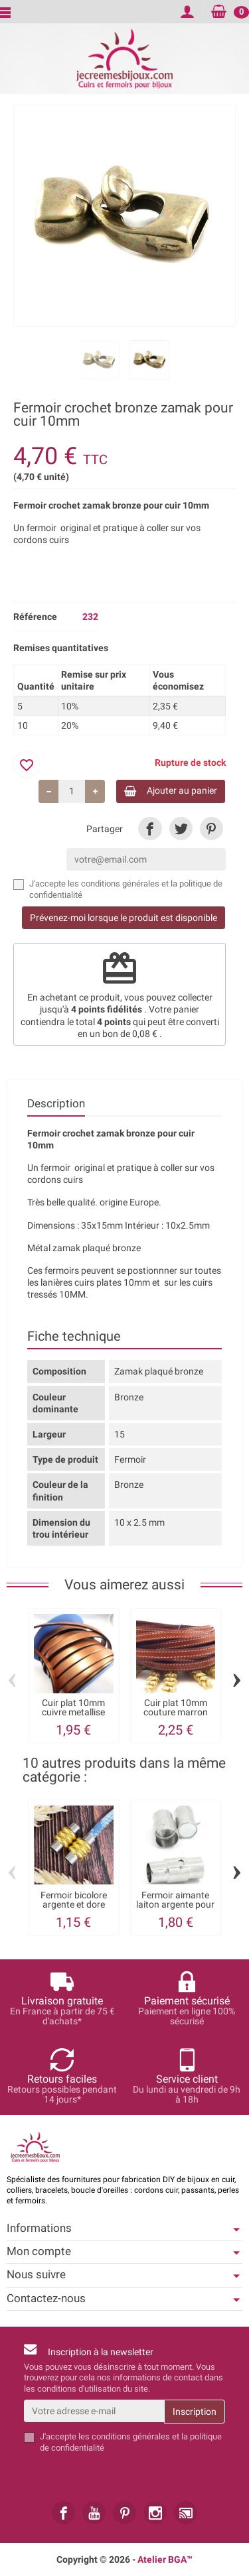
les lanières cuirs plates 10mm (88, 1282)
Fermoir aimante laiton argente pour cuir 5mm (175, 1905)
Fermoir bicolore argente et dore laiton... (74, 1905)
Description (56, 1103)
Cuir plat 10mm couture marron (175, 1707)
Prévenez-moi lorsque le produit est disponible (123, 917)
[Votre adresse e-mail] (94, 2411)
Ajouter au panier (170, 790)
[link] (149, 828)
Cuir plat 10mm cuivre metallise (73, 1707)
